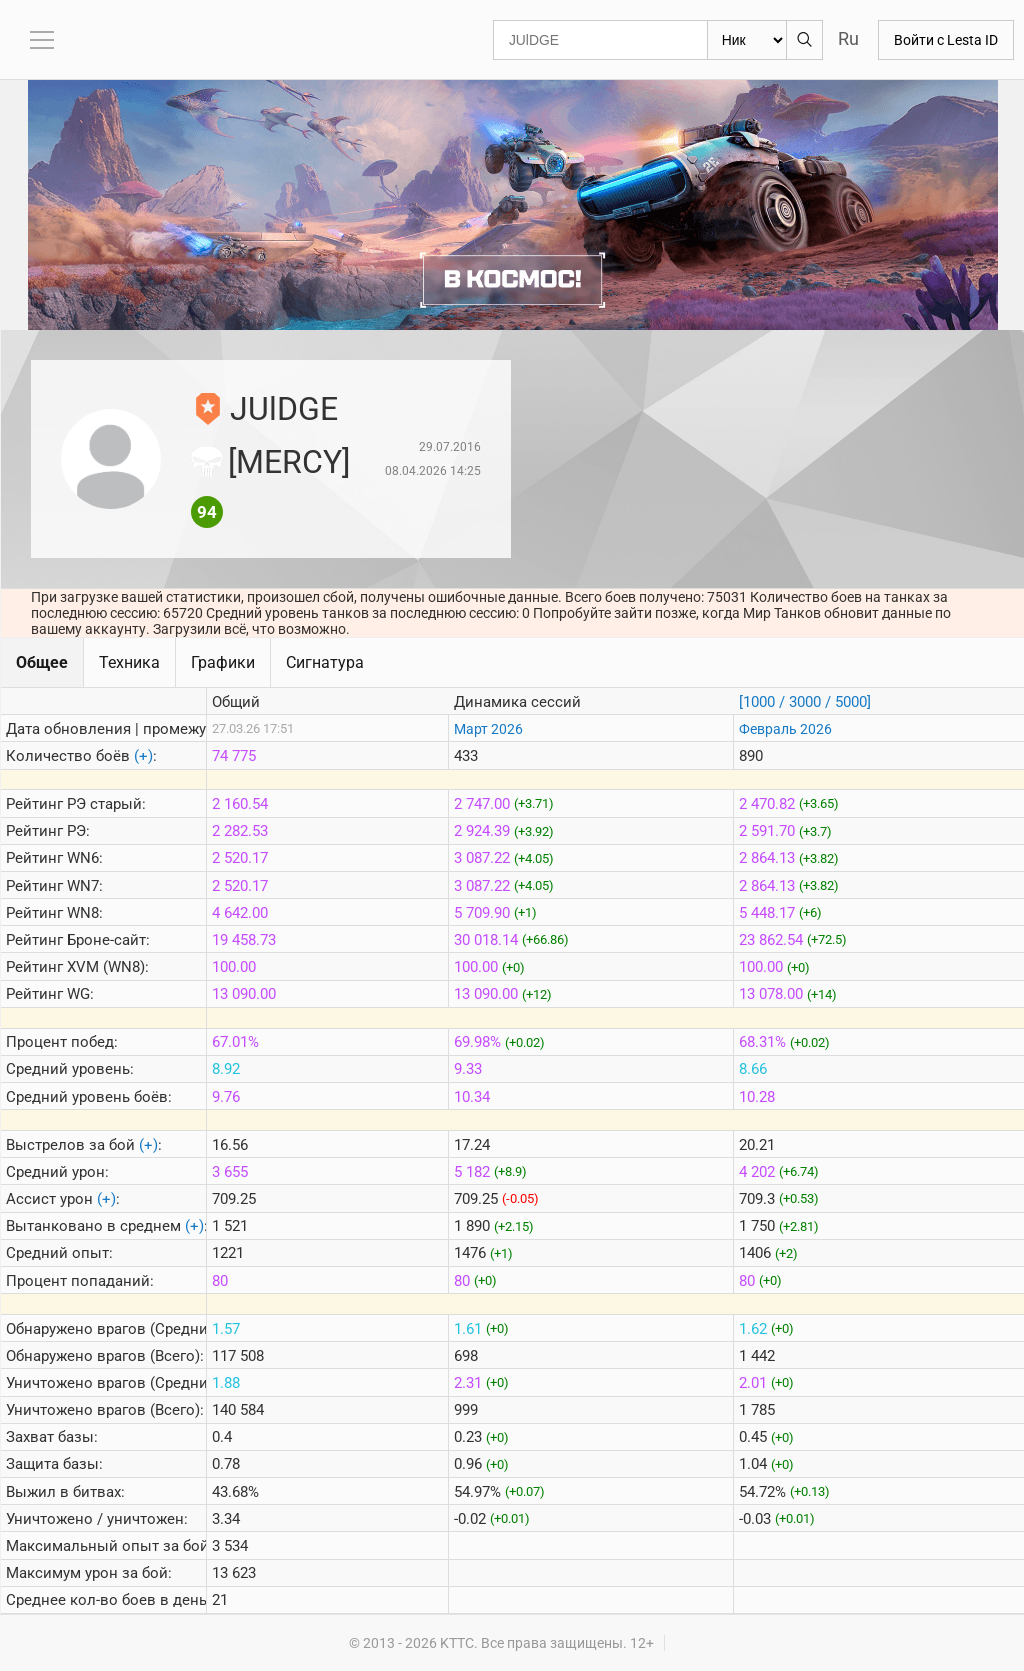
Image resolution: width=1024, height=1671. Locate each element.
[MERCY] (289, 462)
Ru (848, 38)
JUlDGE (284, 409)
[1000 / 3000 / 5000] (805, 702)
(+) (143, 756)
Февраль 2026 (785, 729)
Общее (42, 662)
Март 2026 (488, 729)
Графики (223, 662)
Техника (129, 662)
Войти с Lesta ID (946, 40)
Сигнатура (325, 662)
